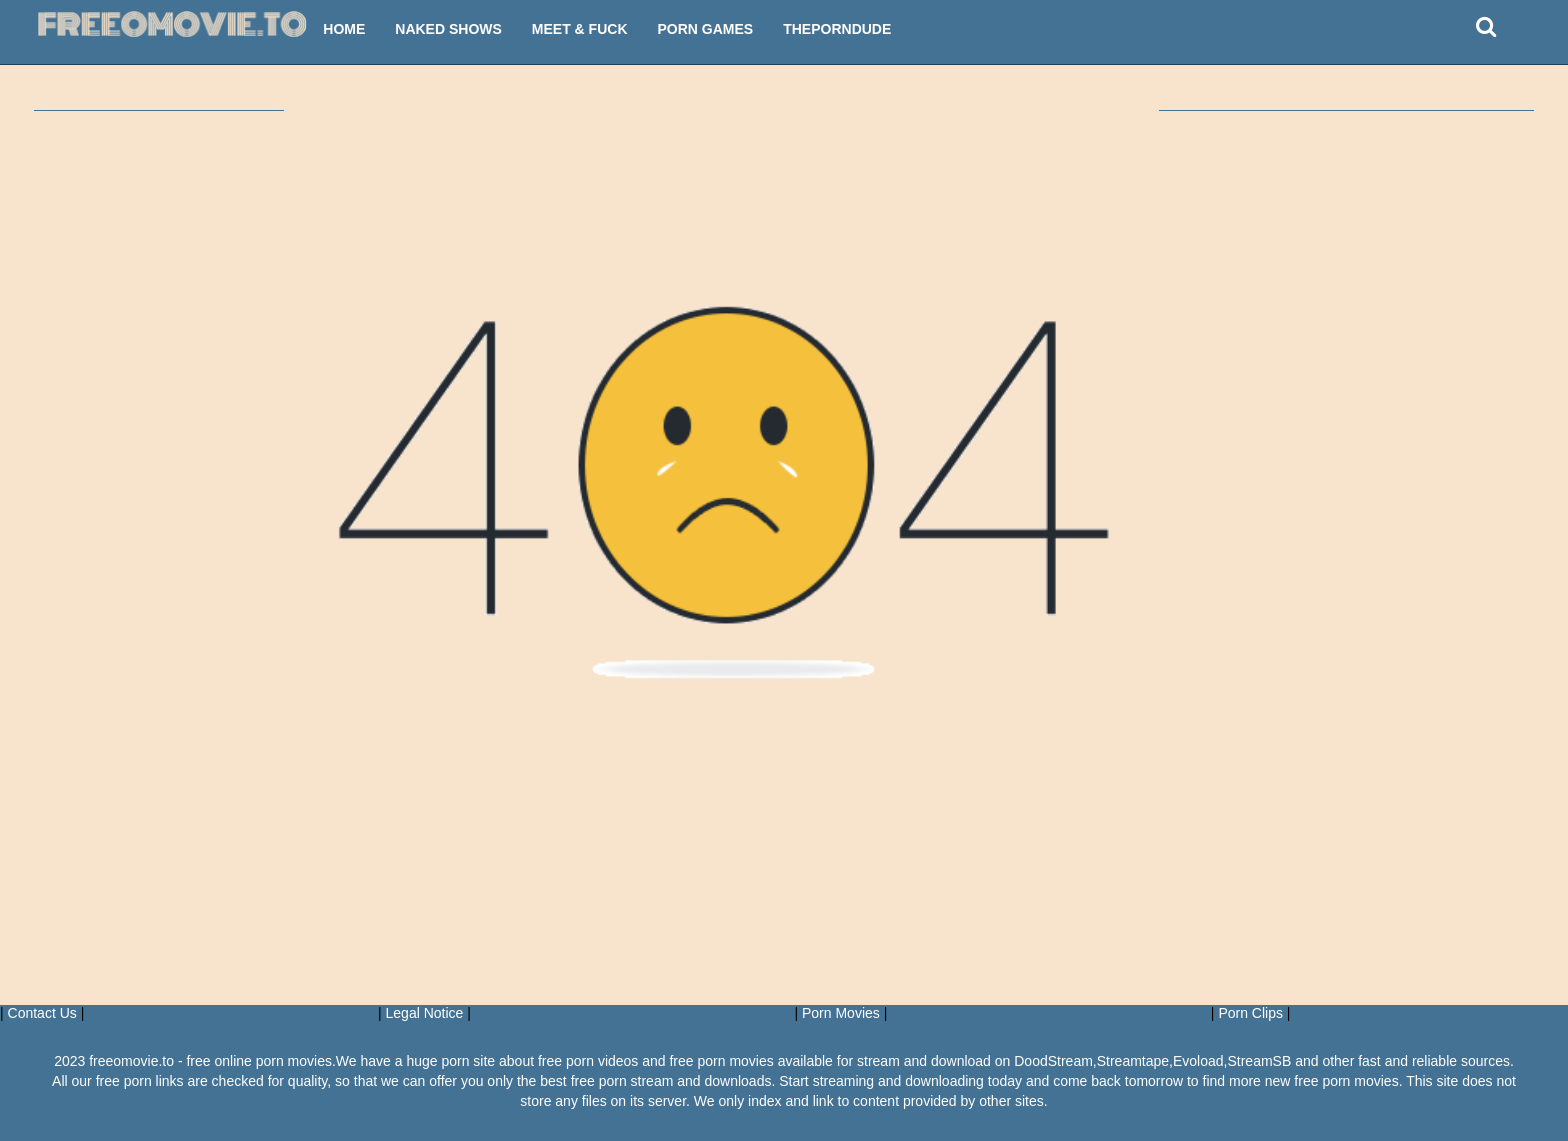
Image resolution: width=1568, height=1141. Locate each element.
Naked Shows (448, 29)
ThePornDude (837, 29)
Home (344, 29)
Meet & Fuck (580, 29)
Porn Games (706, 29)
